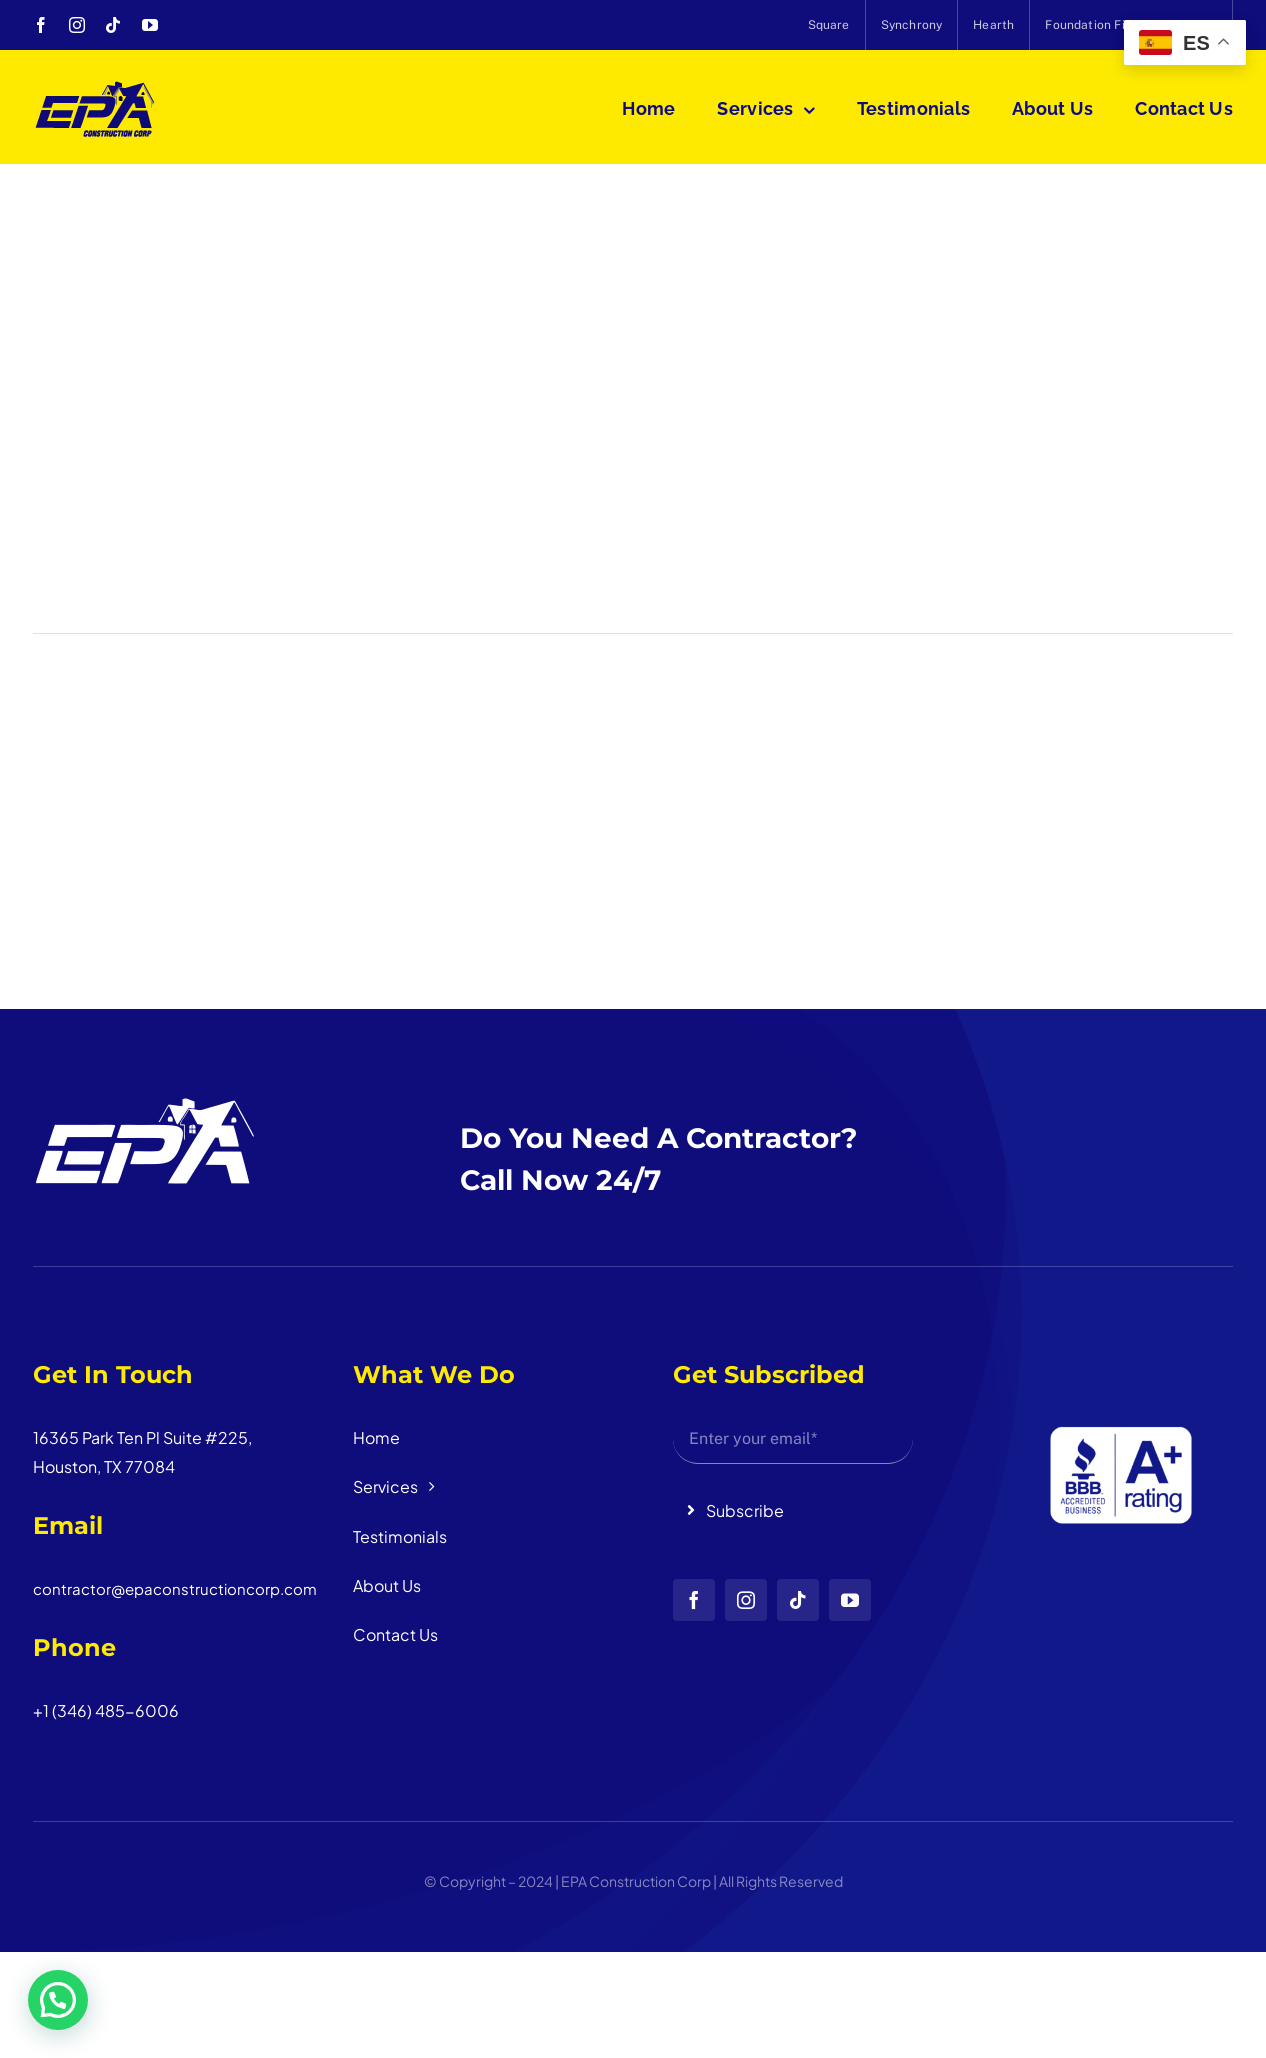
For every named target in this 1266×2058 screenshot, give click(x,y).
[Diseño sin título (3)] (1113, 1354)
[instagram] (77, 25)
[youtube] (150, 25)
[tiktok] (113, 25)
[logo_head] (95, 87)
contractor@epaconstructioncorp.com (175, 1588)
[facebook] (41, 25)
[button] (58, 2000)
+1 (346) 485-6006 (106, 1710)
